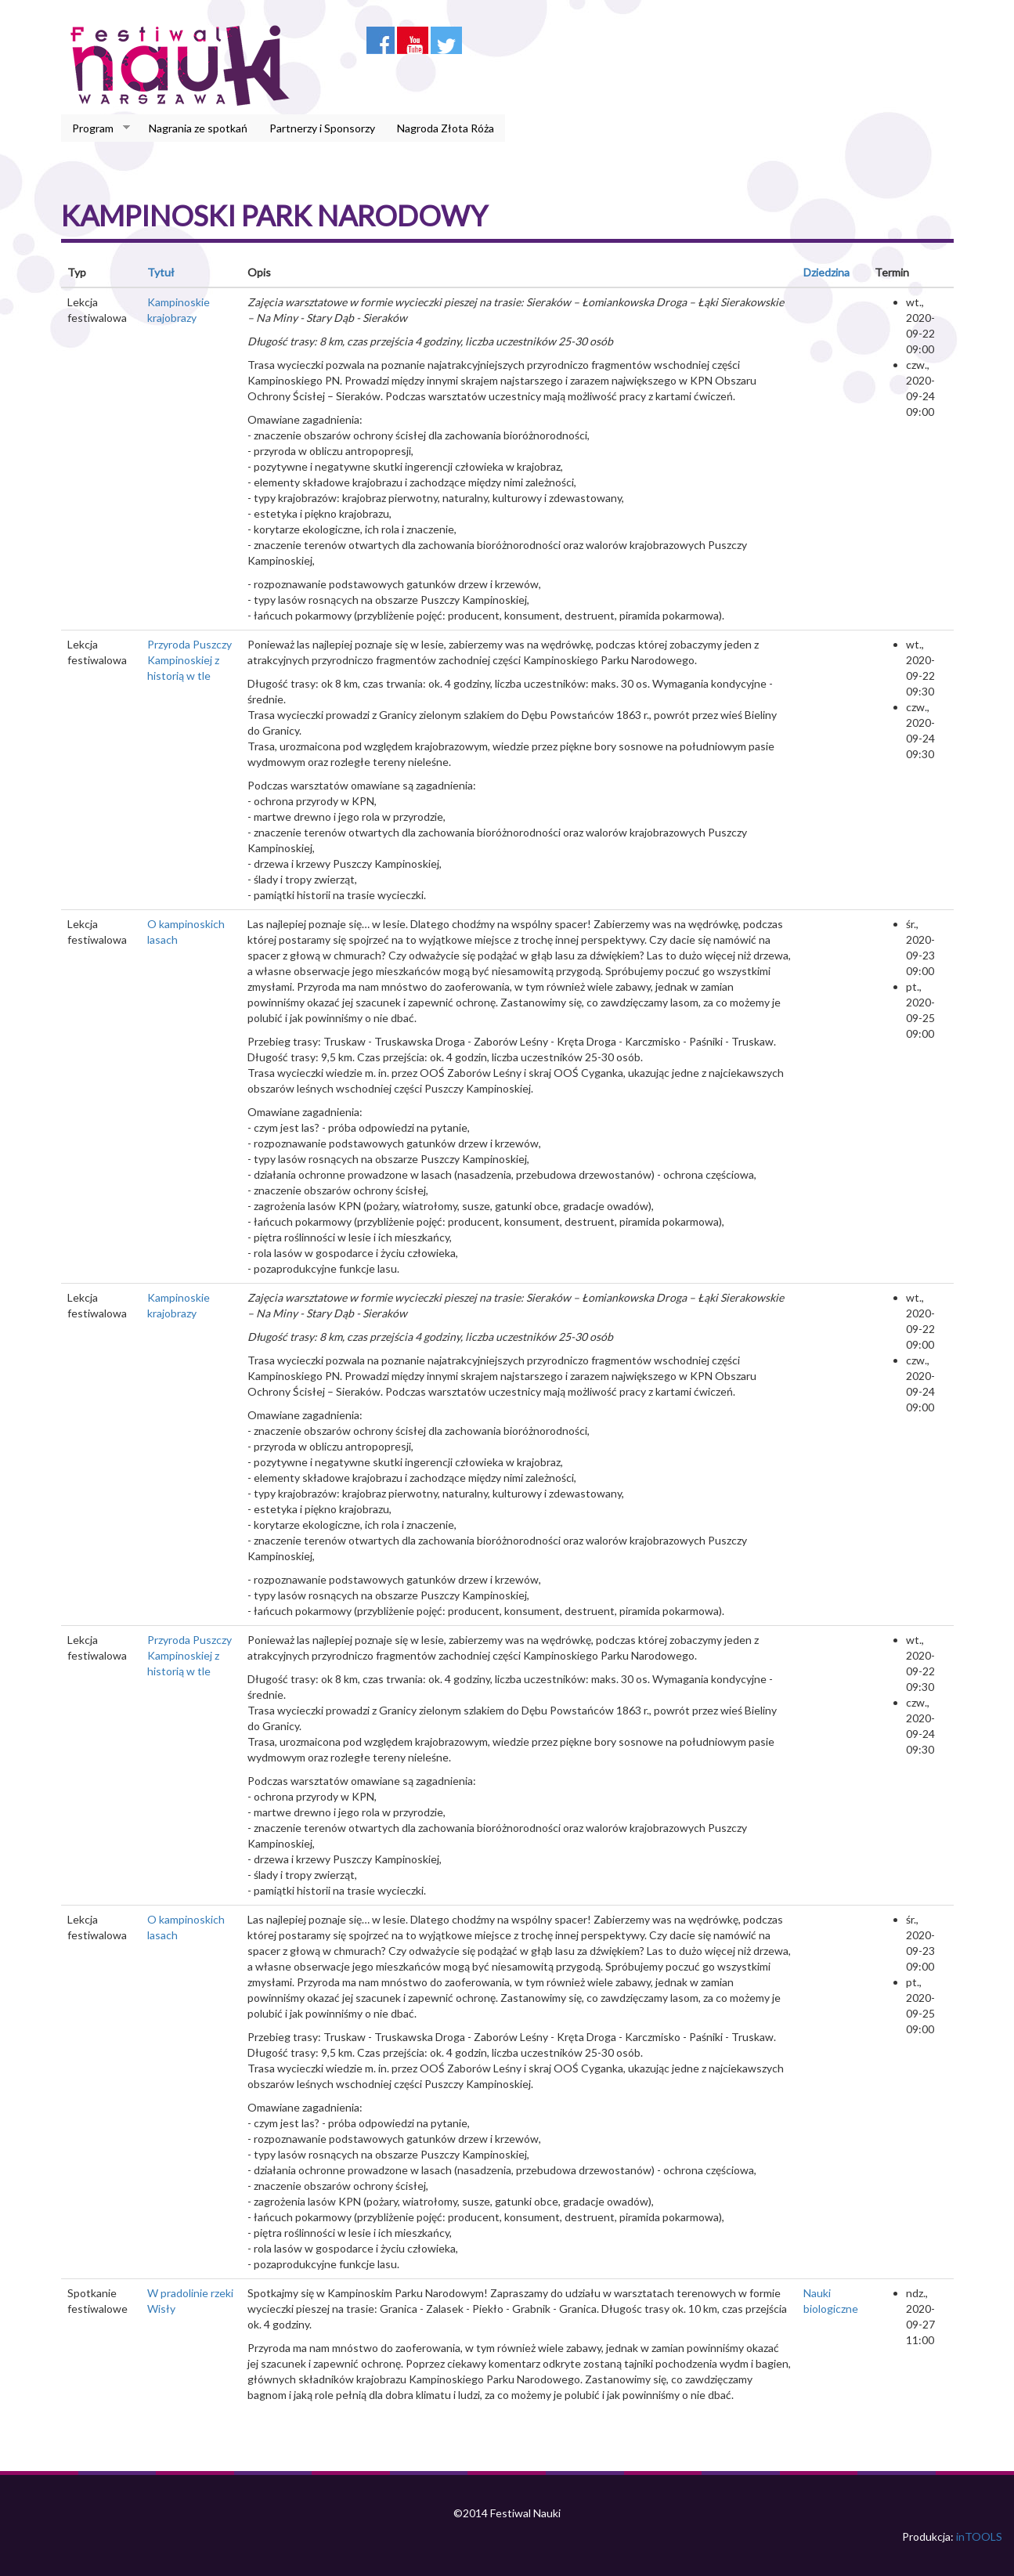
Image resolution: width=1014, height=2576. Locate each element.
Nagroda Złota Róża (445, 128)
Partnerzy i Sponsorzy (322, 128)
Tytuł (161, 272)
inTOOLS (979, 2536)
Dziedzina (826, 272)
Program (95, 128)
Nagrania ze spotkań (198, 128)
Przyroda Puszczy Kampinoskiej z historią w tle (189, 660)
